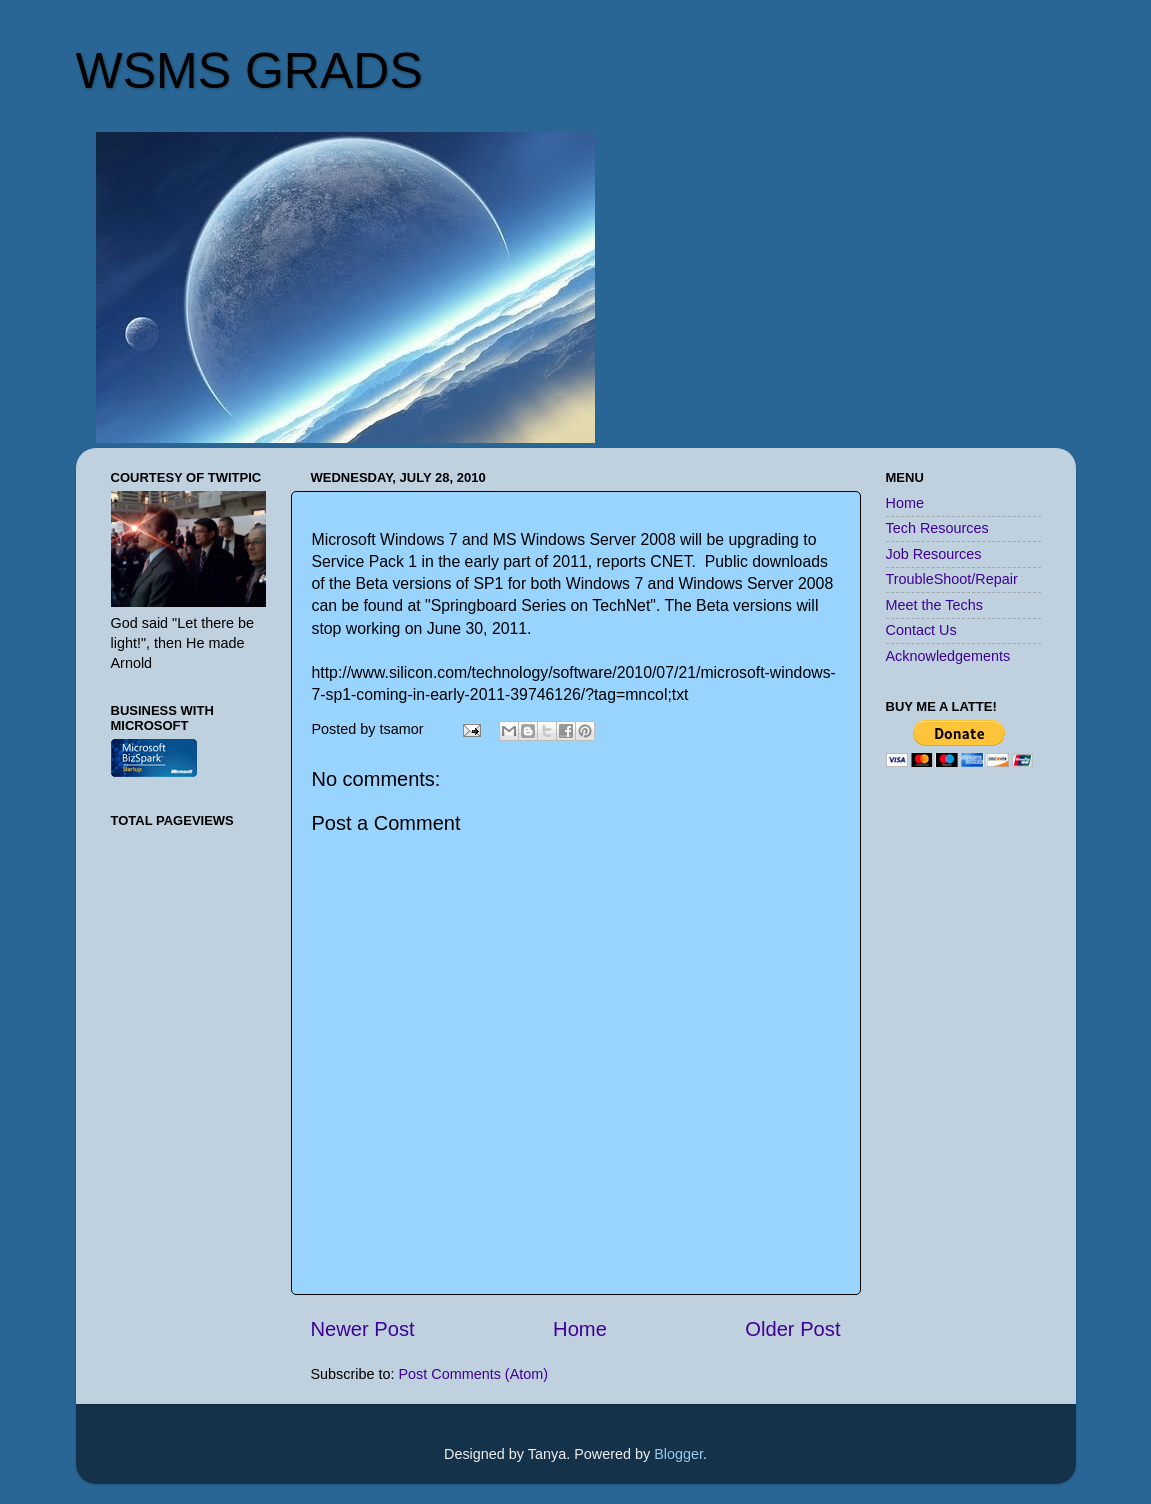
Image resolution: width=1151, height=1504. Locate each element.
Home (580, 1329)
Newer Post (363, 1329)
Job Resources (934, 554)
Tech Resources (937, 528)
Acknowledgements (948, 656)
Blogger (678, 1454)
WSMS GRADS (249, 71)
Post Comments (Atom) (474, 1374)
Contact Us (921, 630)
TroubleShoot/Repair (952, 579)
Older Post (792, 1329)
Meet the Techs (934, 605)
